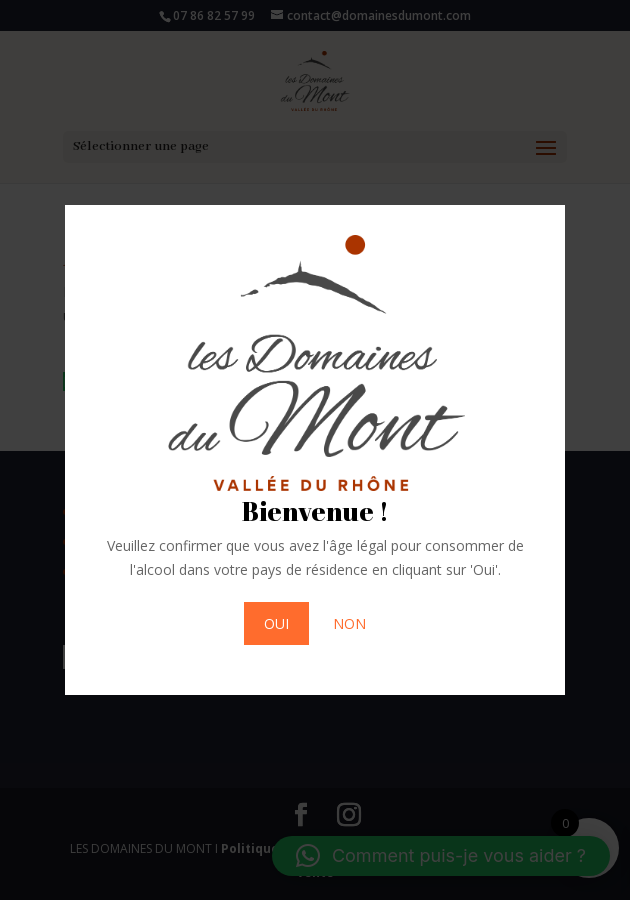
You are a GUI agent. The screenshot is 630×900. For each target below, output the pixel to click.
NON (349, 623)
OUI (276, 623)
